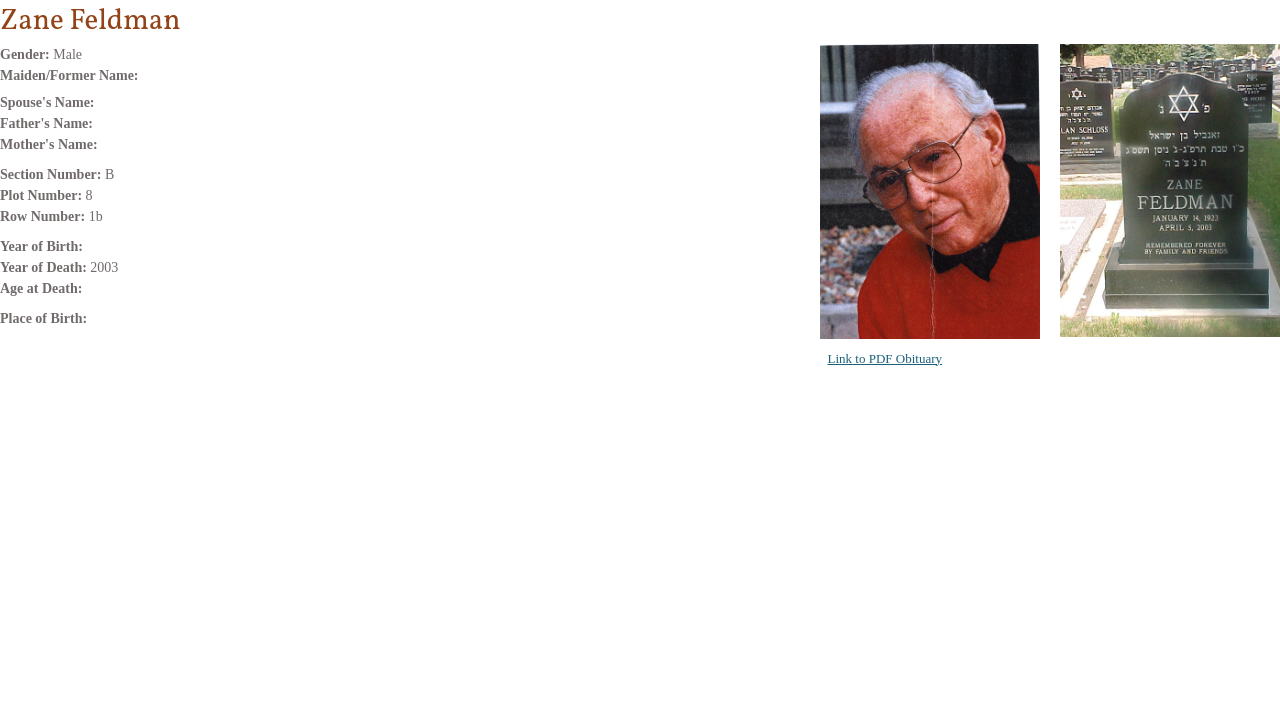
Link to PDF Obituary (885, 358)
